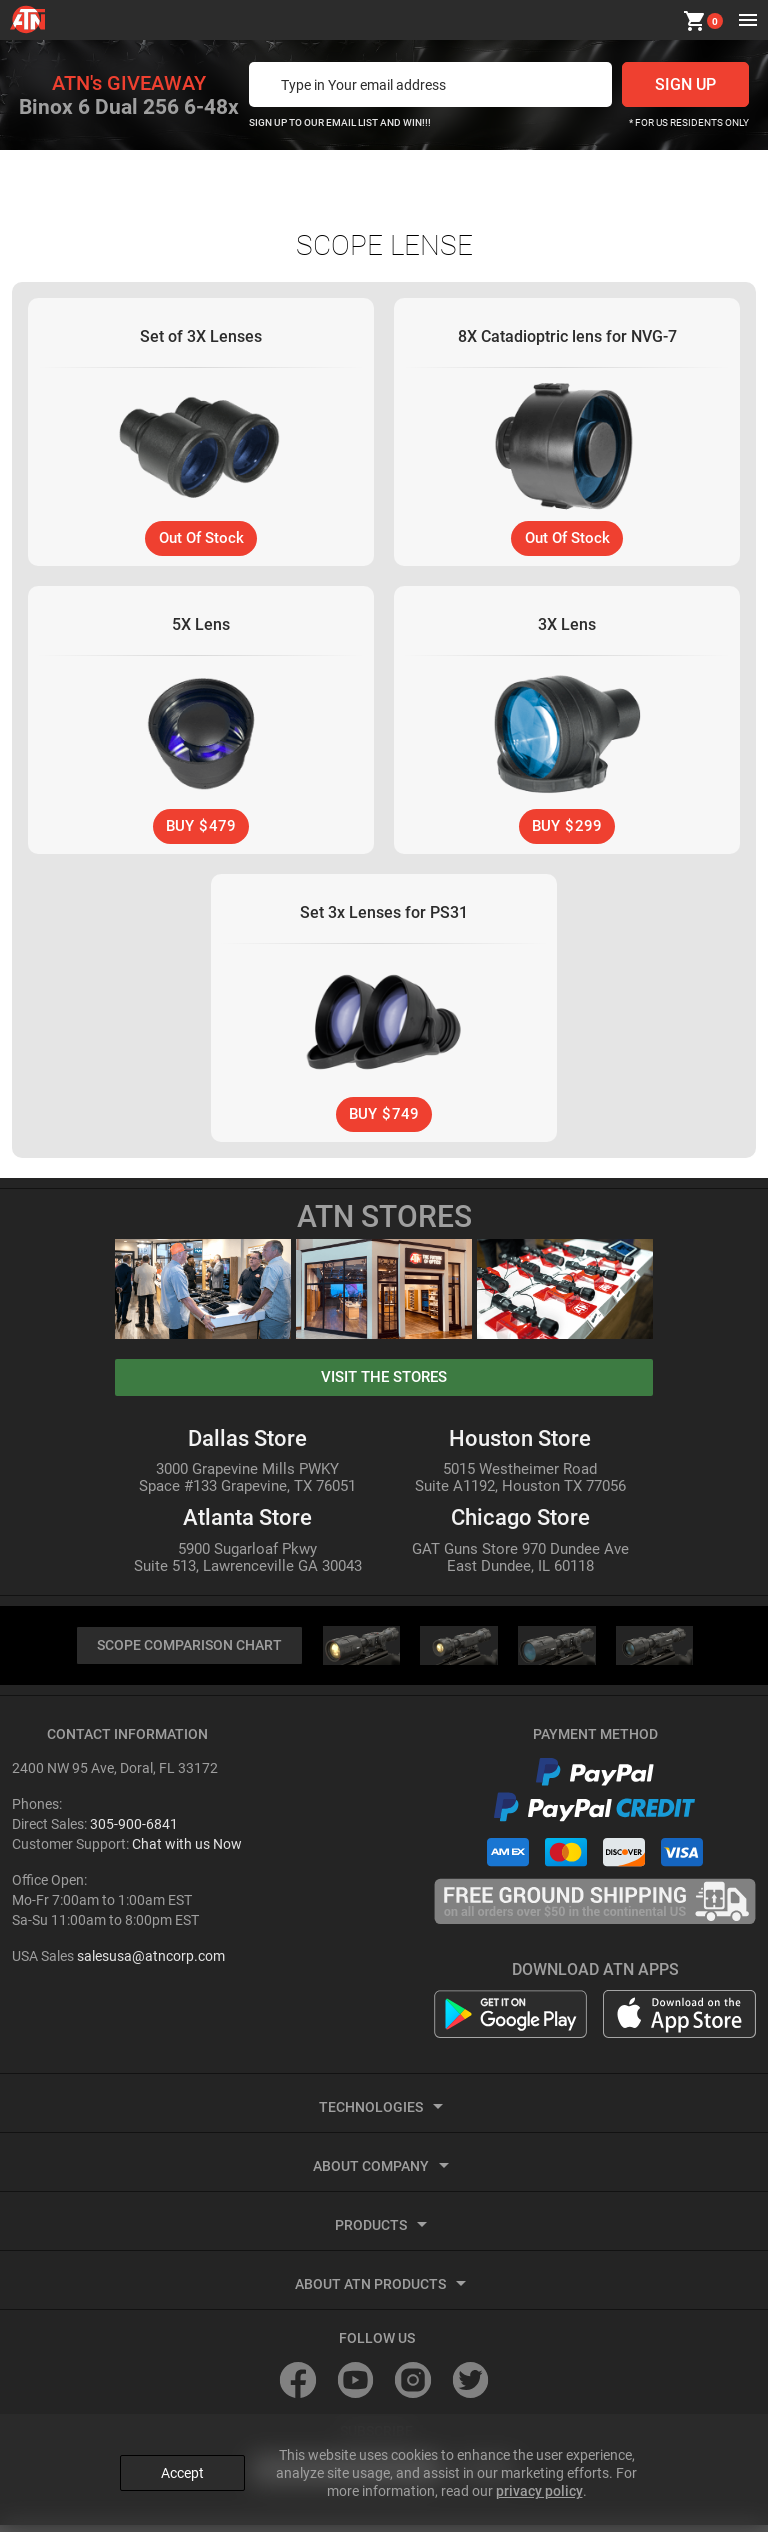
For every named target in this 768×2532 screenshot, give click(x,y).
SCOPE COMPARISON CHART (189, 1651)
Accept (182, 2465)
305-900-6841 (134, 1831)
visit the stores (384, 1382)
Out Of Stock (201, 538)
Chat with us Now (187, 1851)
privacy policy (539, 2483)
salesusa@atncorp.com (151, 1963)
